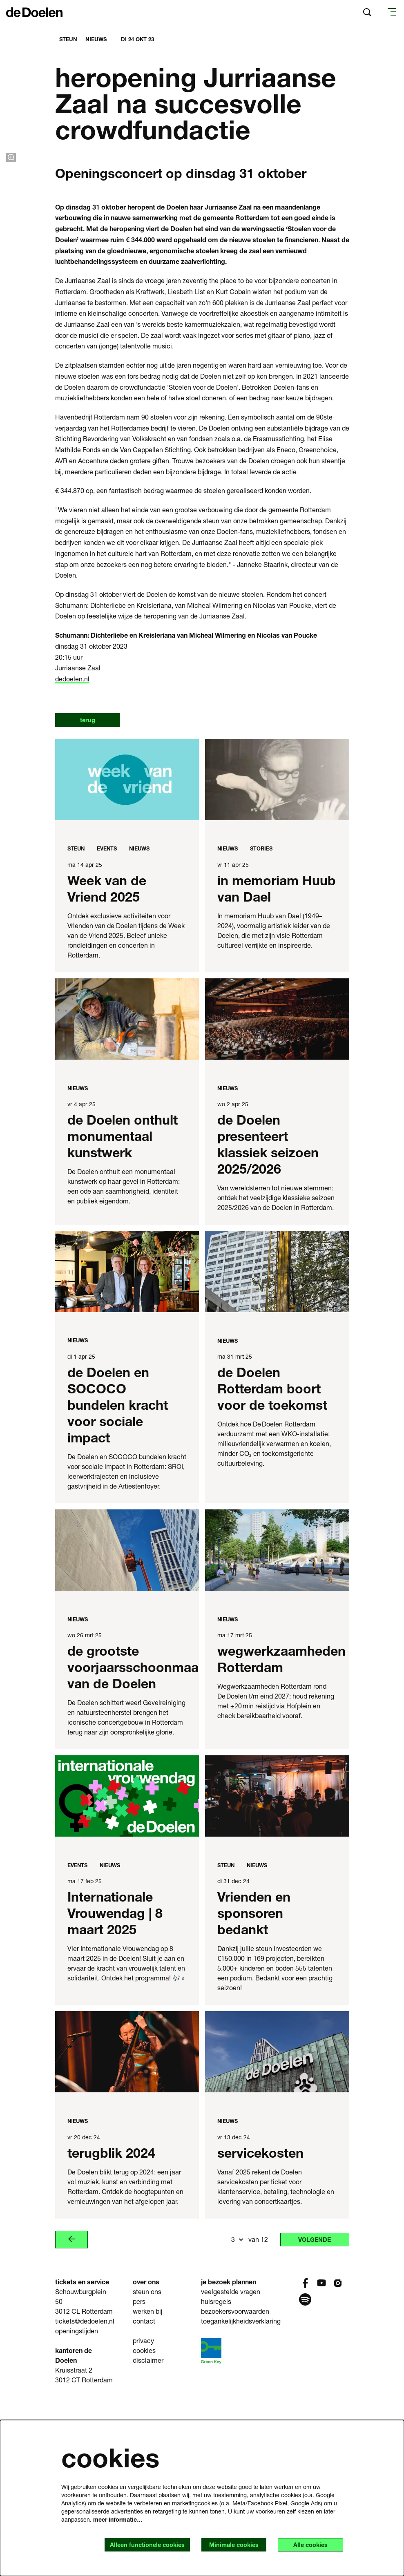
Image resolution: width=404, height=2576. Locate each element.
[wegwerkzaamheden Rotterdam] (277, 1725)
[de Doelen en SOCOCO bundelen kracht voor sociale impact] (127, 1446)
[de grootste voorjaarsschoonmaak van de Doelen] (127, 1725)
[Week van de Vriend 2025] (127, 954)
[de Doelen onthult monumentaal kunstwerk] (127, 1194)
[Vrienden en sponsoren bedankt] (277, 1971)
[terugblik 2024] (127, 2227)
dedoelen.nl (72, 853)
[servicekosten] (277, 2227)
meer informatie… (118, 2518)
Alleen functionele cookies (131, 2544)
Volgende (311, 2414)
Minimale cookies (223, 2544)
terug (91, 894)
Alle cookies (307, 2544)
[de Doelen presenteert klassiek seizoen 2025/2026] (277, 1194)
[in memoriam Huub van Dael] (277, 954)
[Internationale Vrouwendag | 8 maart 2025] (127, 1971)
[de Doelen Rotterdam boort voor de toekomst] (277, 1446)
